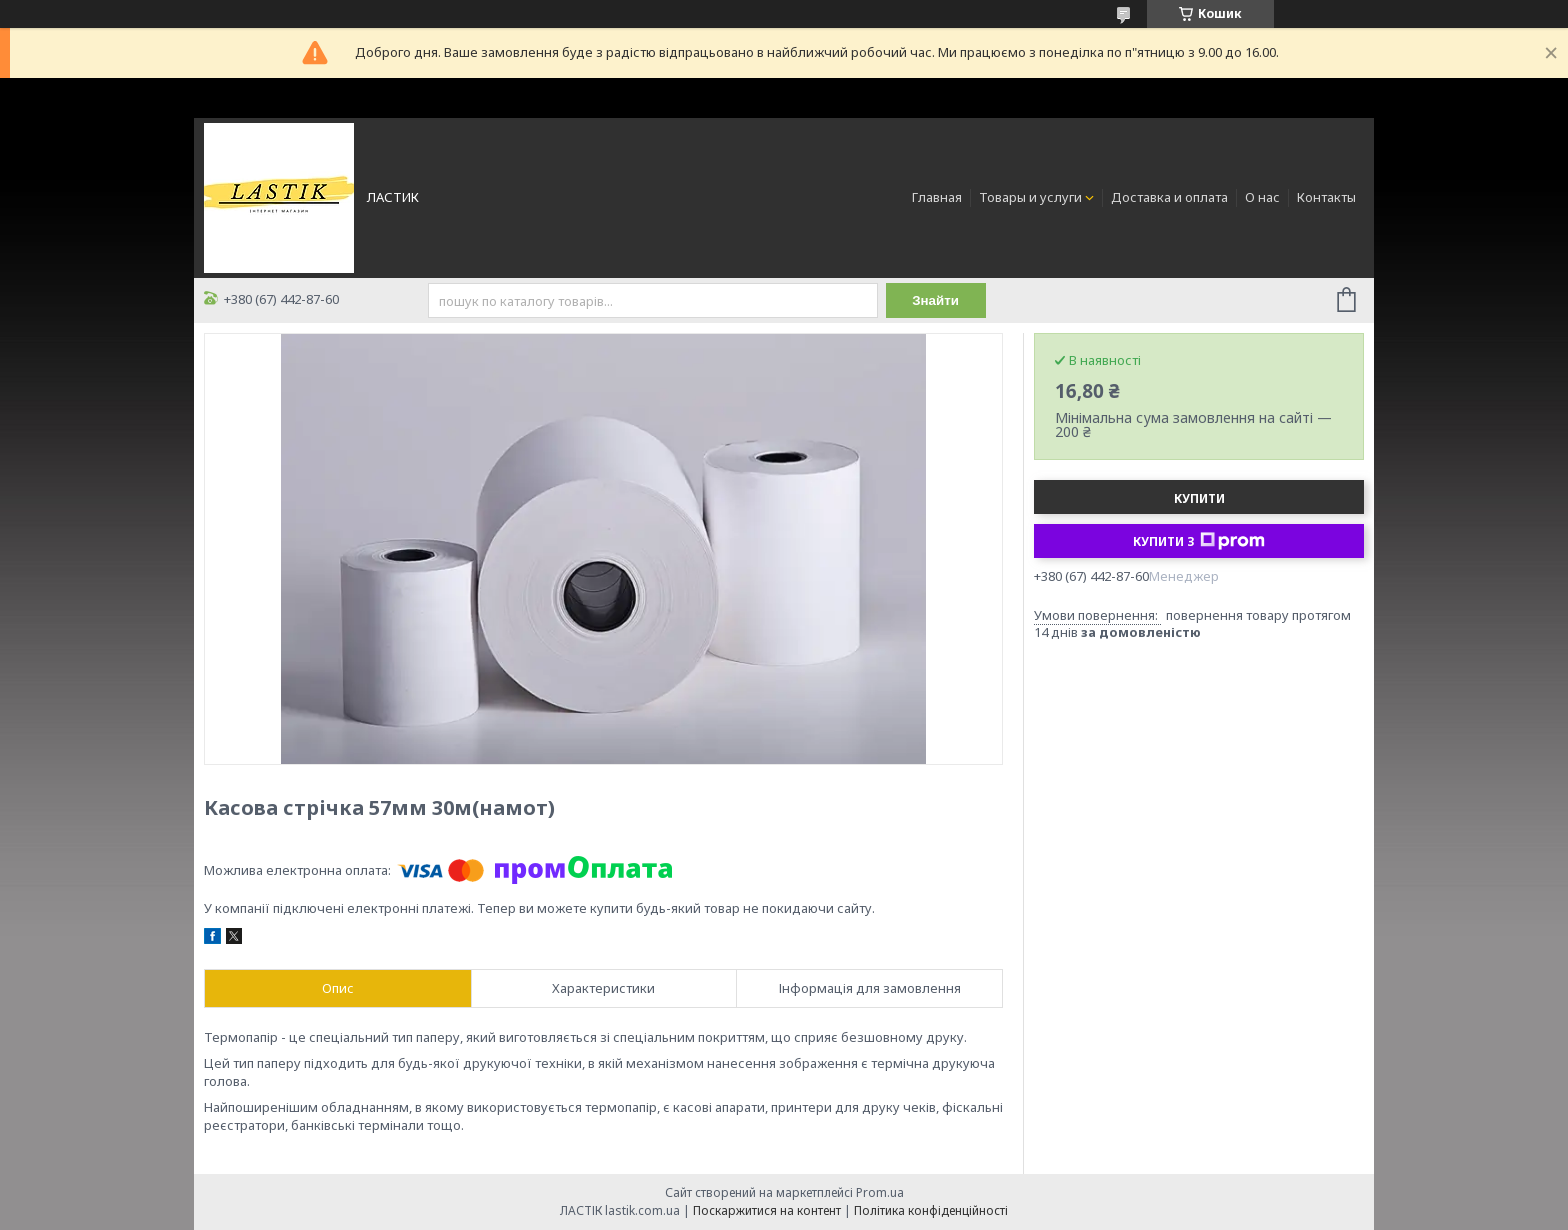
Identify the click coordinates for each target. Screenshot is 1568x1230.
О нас (1262, 197)
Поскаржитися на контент (767, 1210)
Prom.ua (880, 1192)
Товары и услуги (1030, 197)
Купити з (1199, 541)
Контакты (1326, 197)
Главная (937, 197)
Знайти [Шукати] (935, 300)
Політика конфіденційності (931, 1210)
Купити (1199, 498)
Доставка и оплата (1169, 197)
